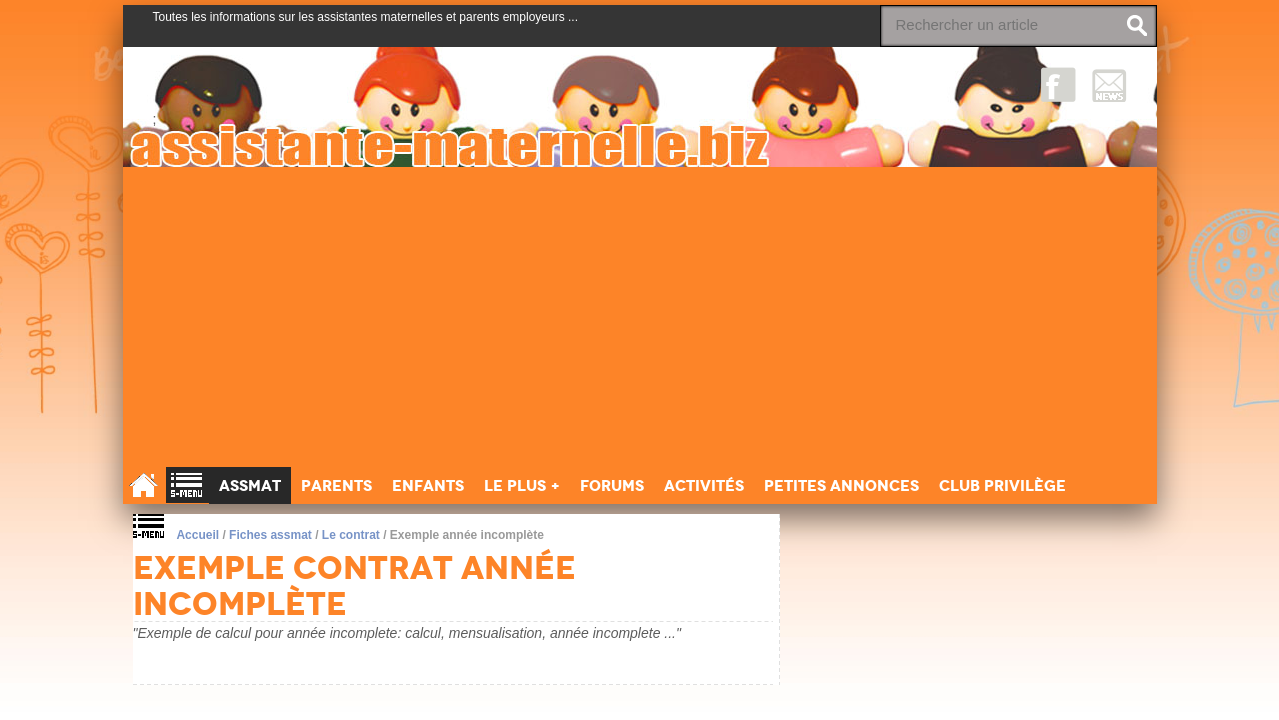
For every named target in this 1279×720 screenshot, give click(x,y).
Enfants (428, 485)
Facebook (1058, 84)
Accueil (197, 535)
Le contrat (351, 535)
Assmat (250, 485)
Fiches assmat (270, 535)
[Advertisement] (640, 317)
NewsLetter (1109, 84)
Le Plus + (522, 485)
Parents (336, 485)
